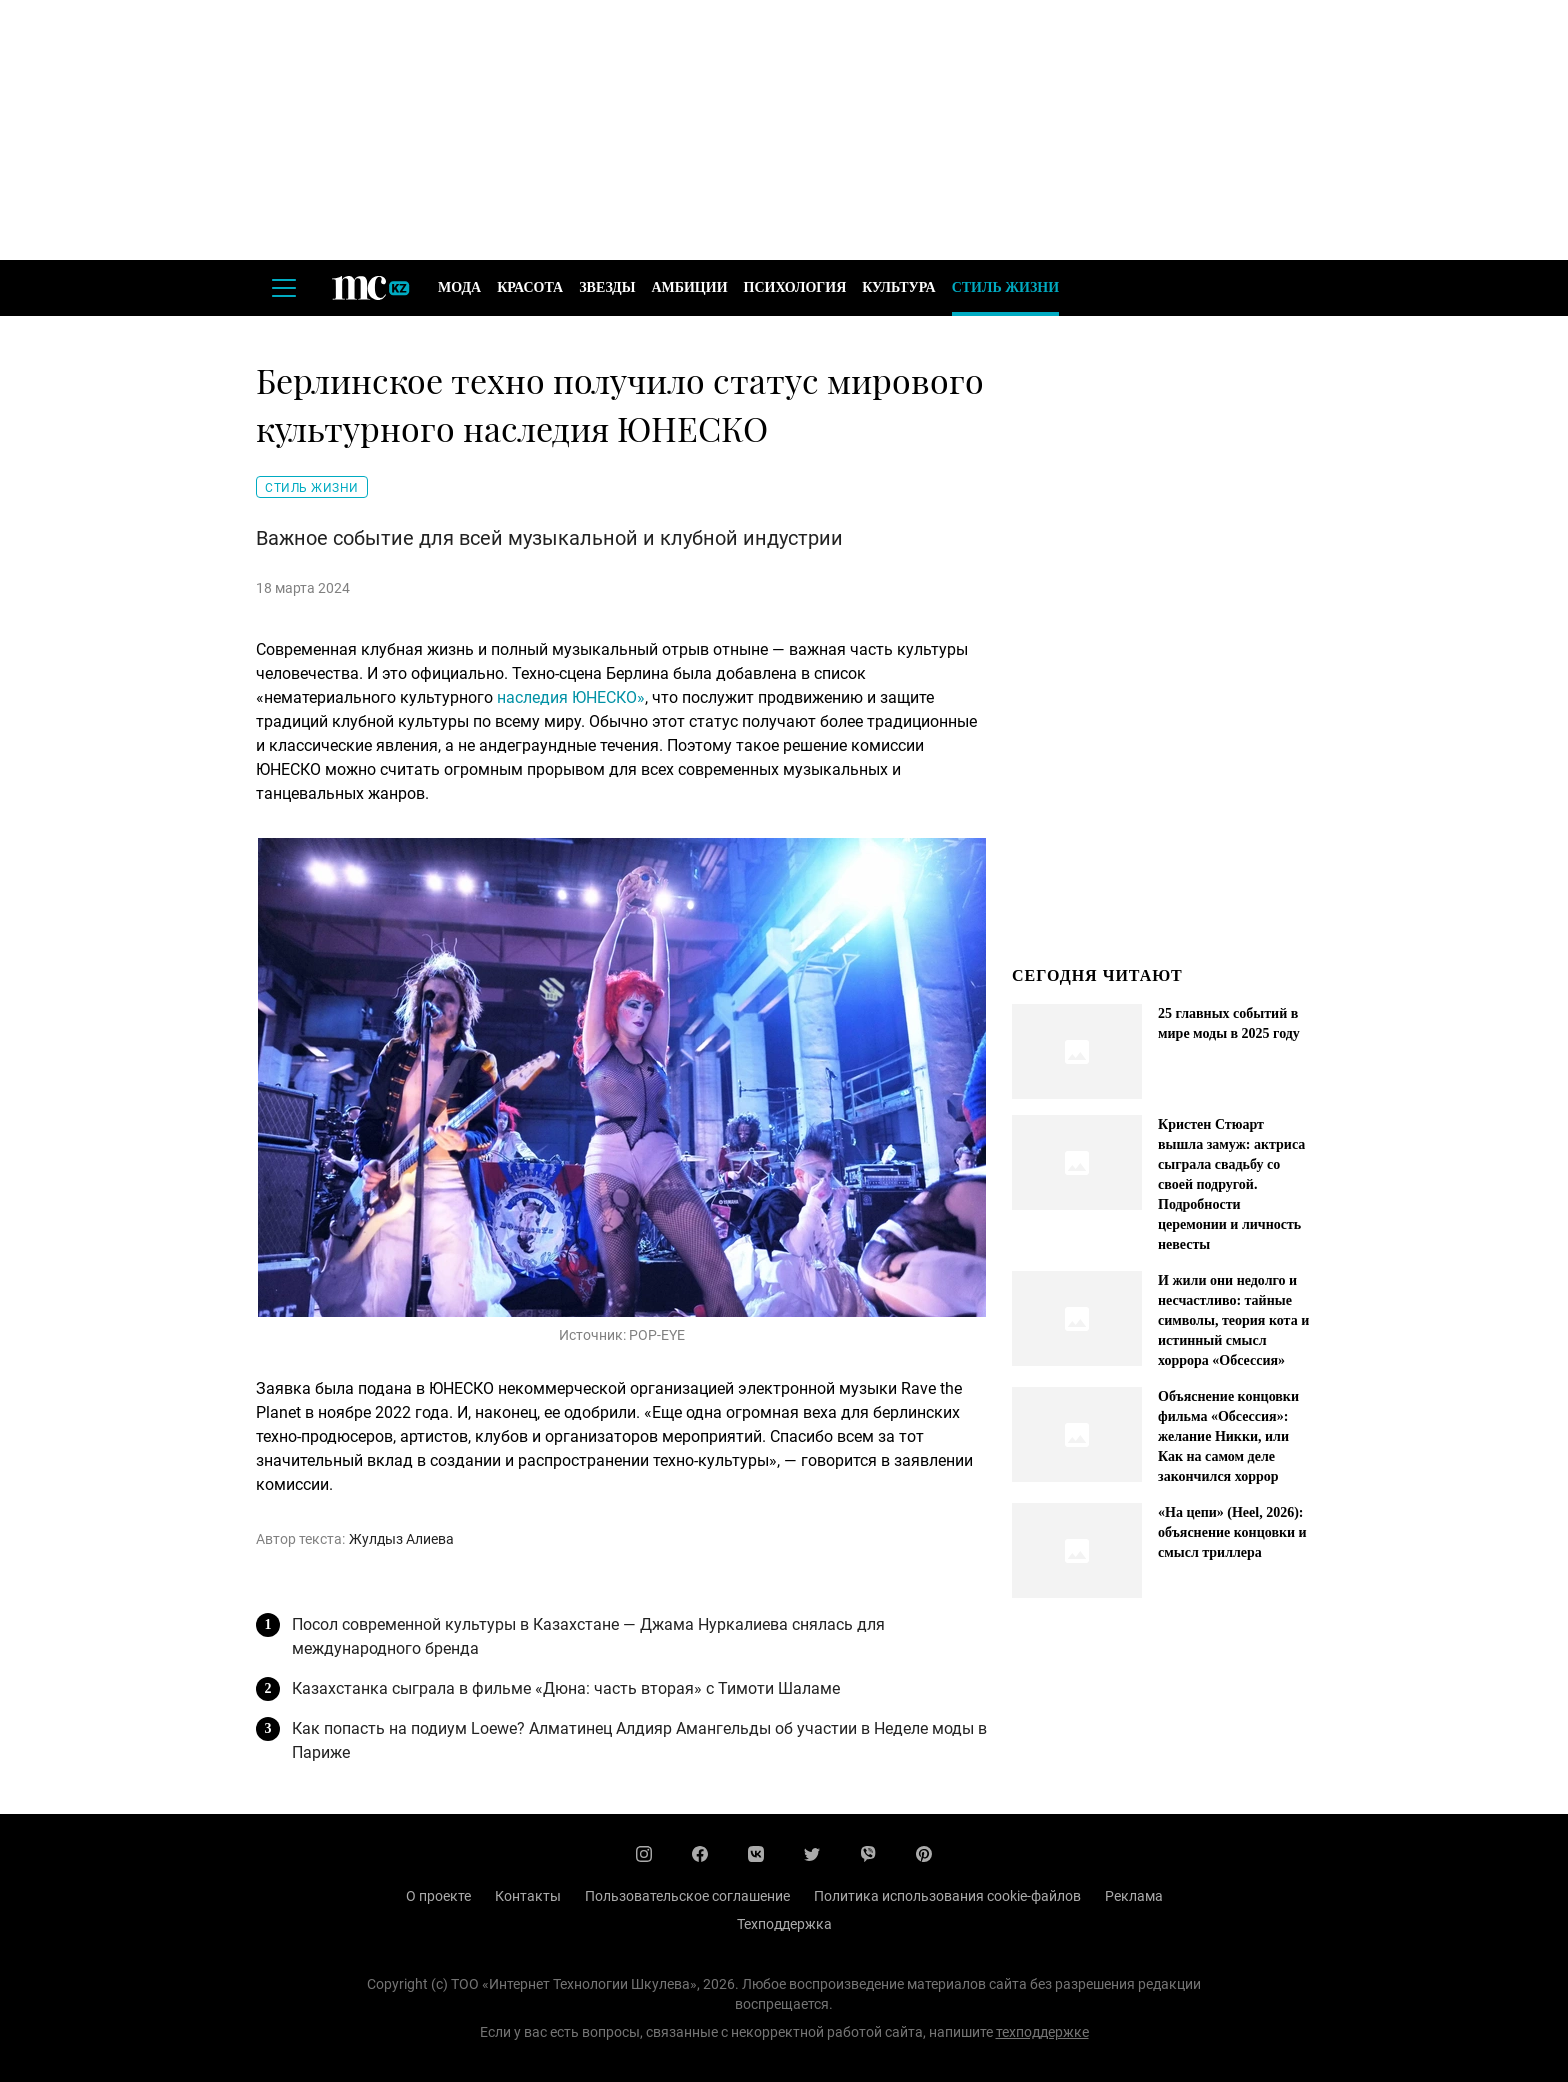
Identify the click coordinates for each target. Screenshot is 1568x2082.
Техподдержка (784, 1924)
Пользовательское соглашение (687, 1896)
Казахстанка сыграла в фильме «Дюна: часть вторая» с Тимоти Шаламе (566, 1688)
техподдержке (1042, 2032)
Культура (898, 287)
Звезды (607, 287)
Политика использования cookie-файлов (947, 1896)
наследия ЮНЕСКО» (571, 697)
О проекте (438, 1896)
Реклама (1134, 1896)
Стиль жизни (1005, 287)
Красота (530, 287)
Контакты (528, 1896)
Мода (459, 287)
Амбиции (689, 287)
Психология (795, 287)
